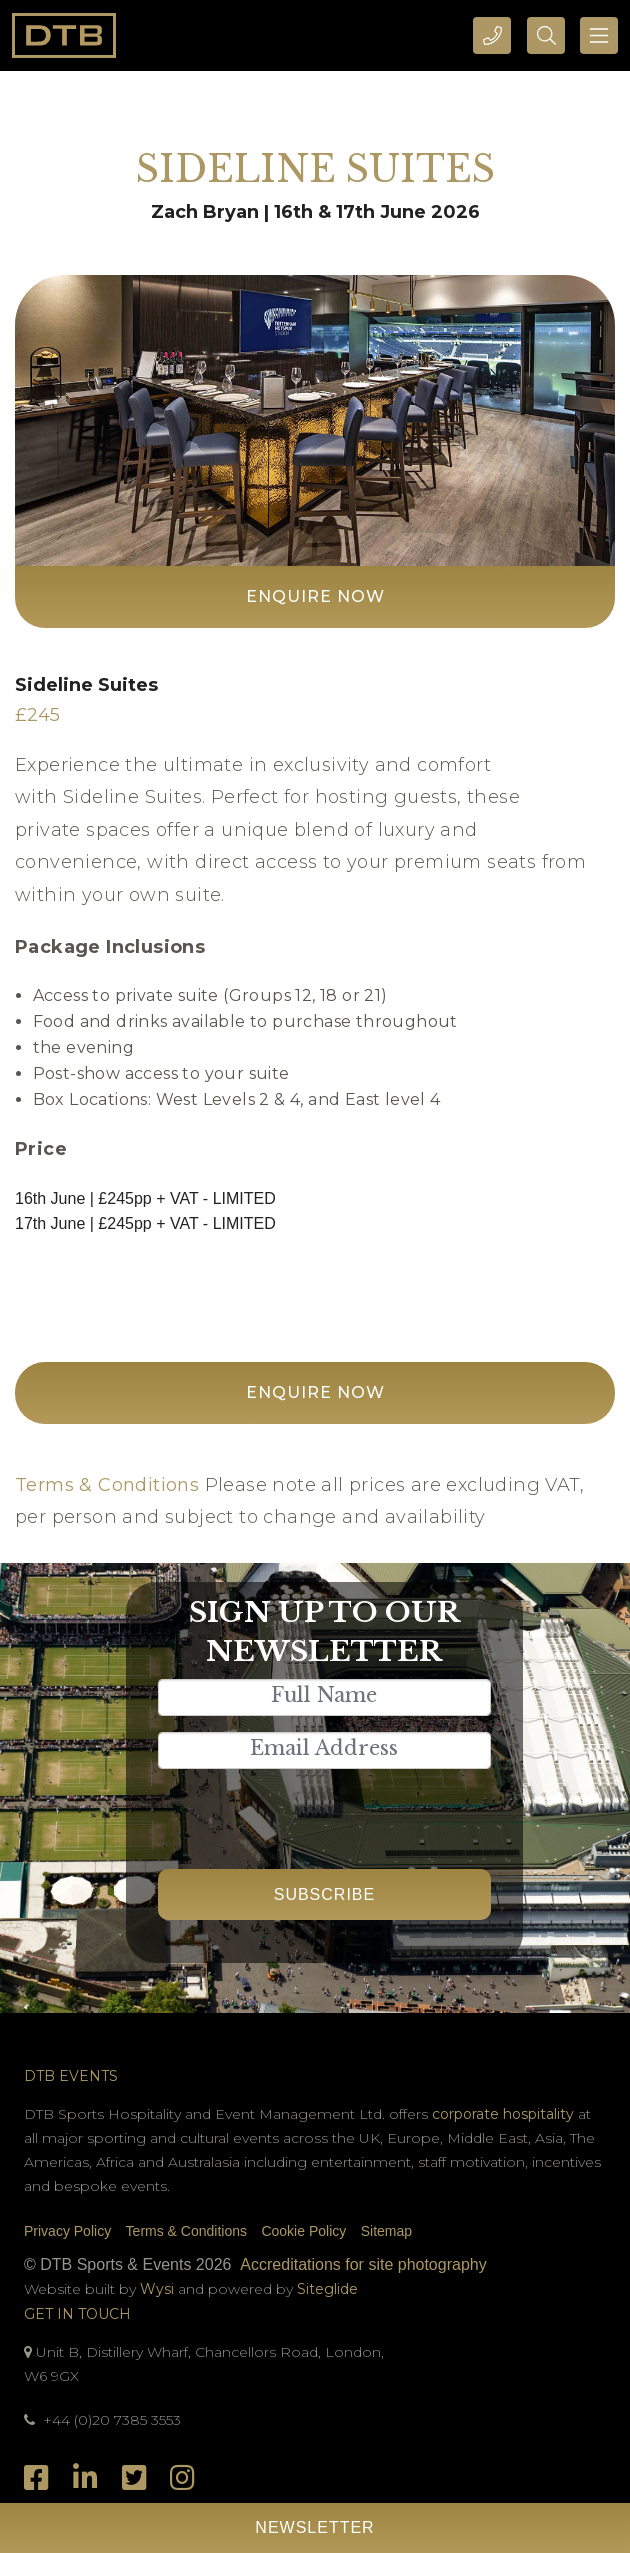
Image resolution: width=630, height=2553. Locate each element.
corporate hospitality (503, 2114)
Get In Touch (77, 2314)
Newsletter (314, 2527)
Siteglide (327, 2289)
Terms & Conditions (107, 1485)
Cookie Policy (303, 2231)
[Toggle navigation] (599, 35)
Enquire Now (315, 596)
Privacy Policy (67, 2231)
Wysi (159, 2289)
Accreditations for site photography (363, 2264)
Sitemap (386, 2231)
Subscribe (324, 1894)
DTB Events (71, 2076)
